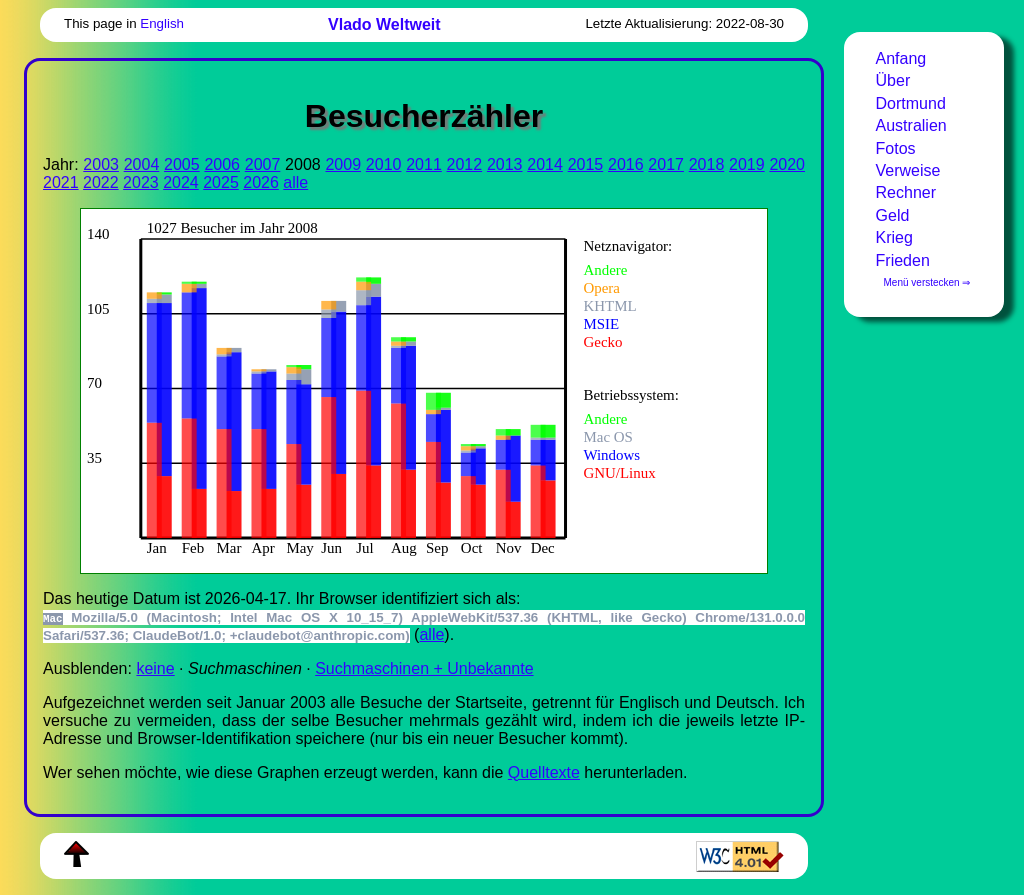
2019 (747, 164)
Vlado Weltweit (384, 24)
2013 (505, 164)
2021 (61, 182)
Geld (893, 215)
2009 (343, 164)
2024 (181, 182)
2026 (261, 182)
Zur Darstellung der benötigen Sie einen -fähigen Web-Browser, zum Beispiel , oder (410, 388)
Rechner (906, 192)
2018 (707, 164)
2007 (263, 164)
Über (893, 80)
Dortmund (911, 103)
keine (155, 668)
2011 (424, 164)
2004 (142, 164)
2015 (586, 164)
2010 (384, 164)
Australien (911, 125)
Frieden (903, 260)
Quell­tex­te (544, 772)
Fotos (896, 148)
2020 (787, 164)
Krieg (894, 237)
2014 (545, 164)
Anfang (901, 58)
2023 (141, 182)
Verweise (908, 170)
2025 (221, 182)
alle (295, 182)
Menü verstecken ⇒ (927, 282)
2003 (101, 164)
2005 (182, 164)
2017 (666, 164)
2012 (465, 164)
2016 (626, 164)
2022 (101, 182)
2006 (222, 164)
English (162, 23)
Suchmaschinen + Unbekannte (424, 668)
